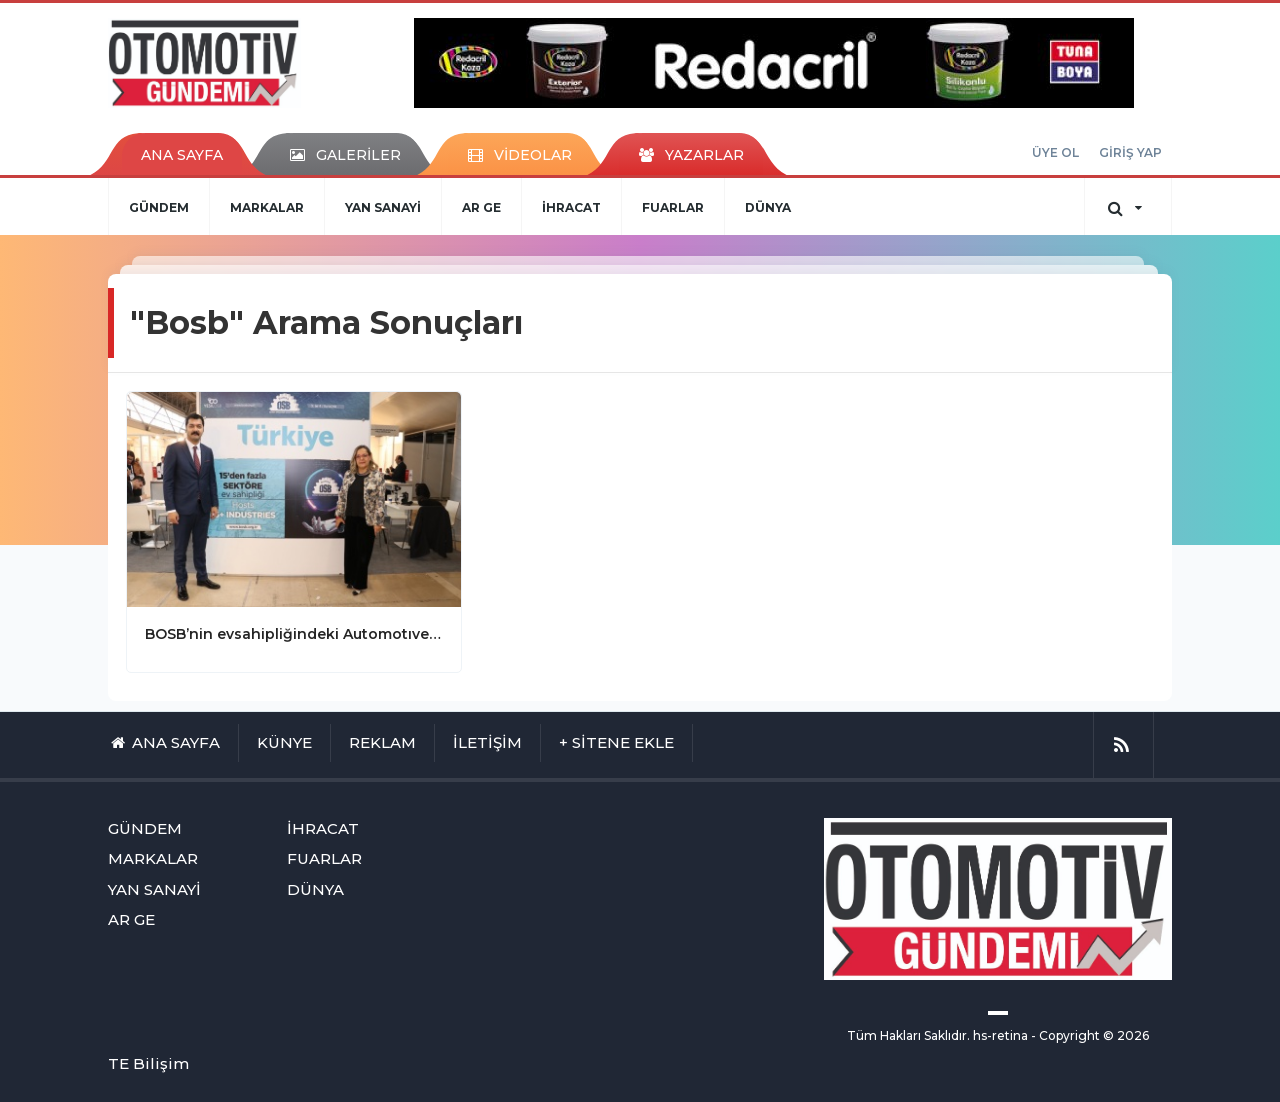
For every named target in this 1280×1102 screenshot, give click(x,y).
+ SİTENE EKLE (616, 742)
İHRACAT (571, 207)
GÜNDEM (159, 207)
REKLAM (382, 742)
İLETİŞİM (487, 742)
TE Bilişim (148, 1063)
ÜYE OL (1055, 152)
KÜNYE (284, 742)
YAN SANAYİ (383, 207)
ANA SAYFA (182, 155)
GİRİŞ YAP (1130, 152)
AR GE (481, 207)
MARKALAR (267, 207)
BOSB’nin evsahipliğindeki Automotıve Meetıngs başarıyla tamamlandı (294, 634)
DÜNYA (768, 207)
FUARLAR (673, 207)
